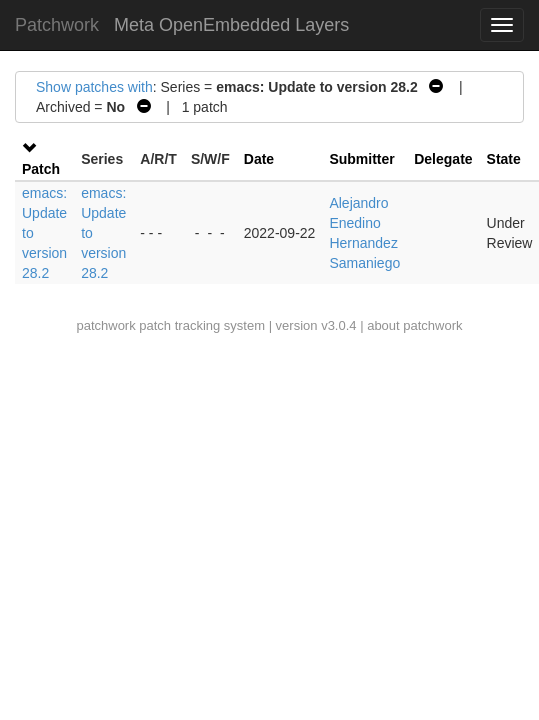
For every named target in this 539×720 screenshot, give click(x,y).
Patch (41, 169)
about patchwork (414, 325)
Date (259, 159)
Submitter (361, 159)
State (504, 159)
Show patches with (94, 87)
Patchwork (57, 25)
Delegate (443, 159)
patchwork (105, 325)
